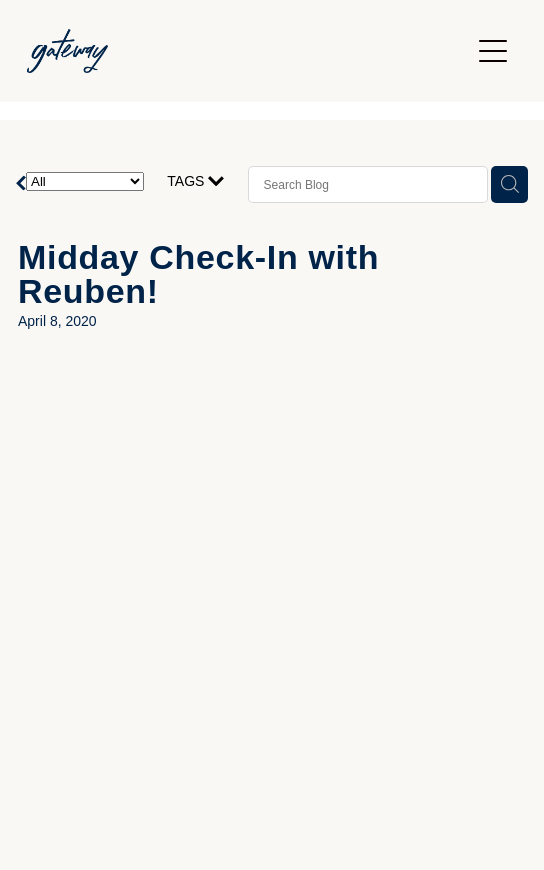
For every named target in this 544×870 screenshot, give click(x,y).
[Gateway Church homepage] (248, 51)
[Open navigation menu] (493, 51)
